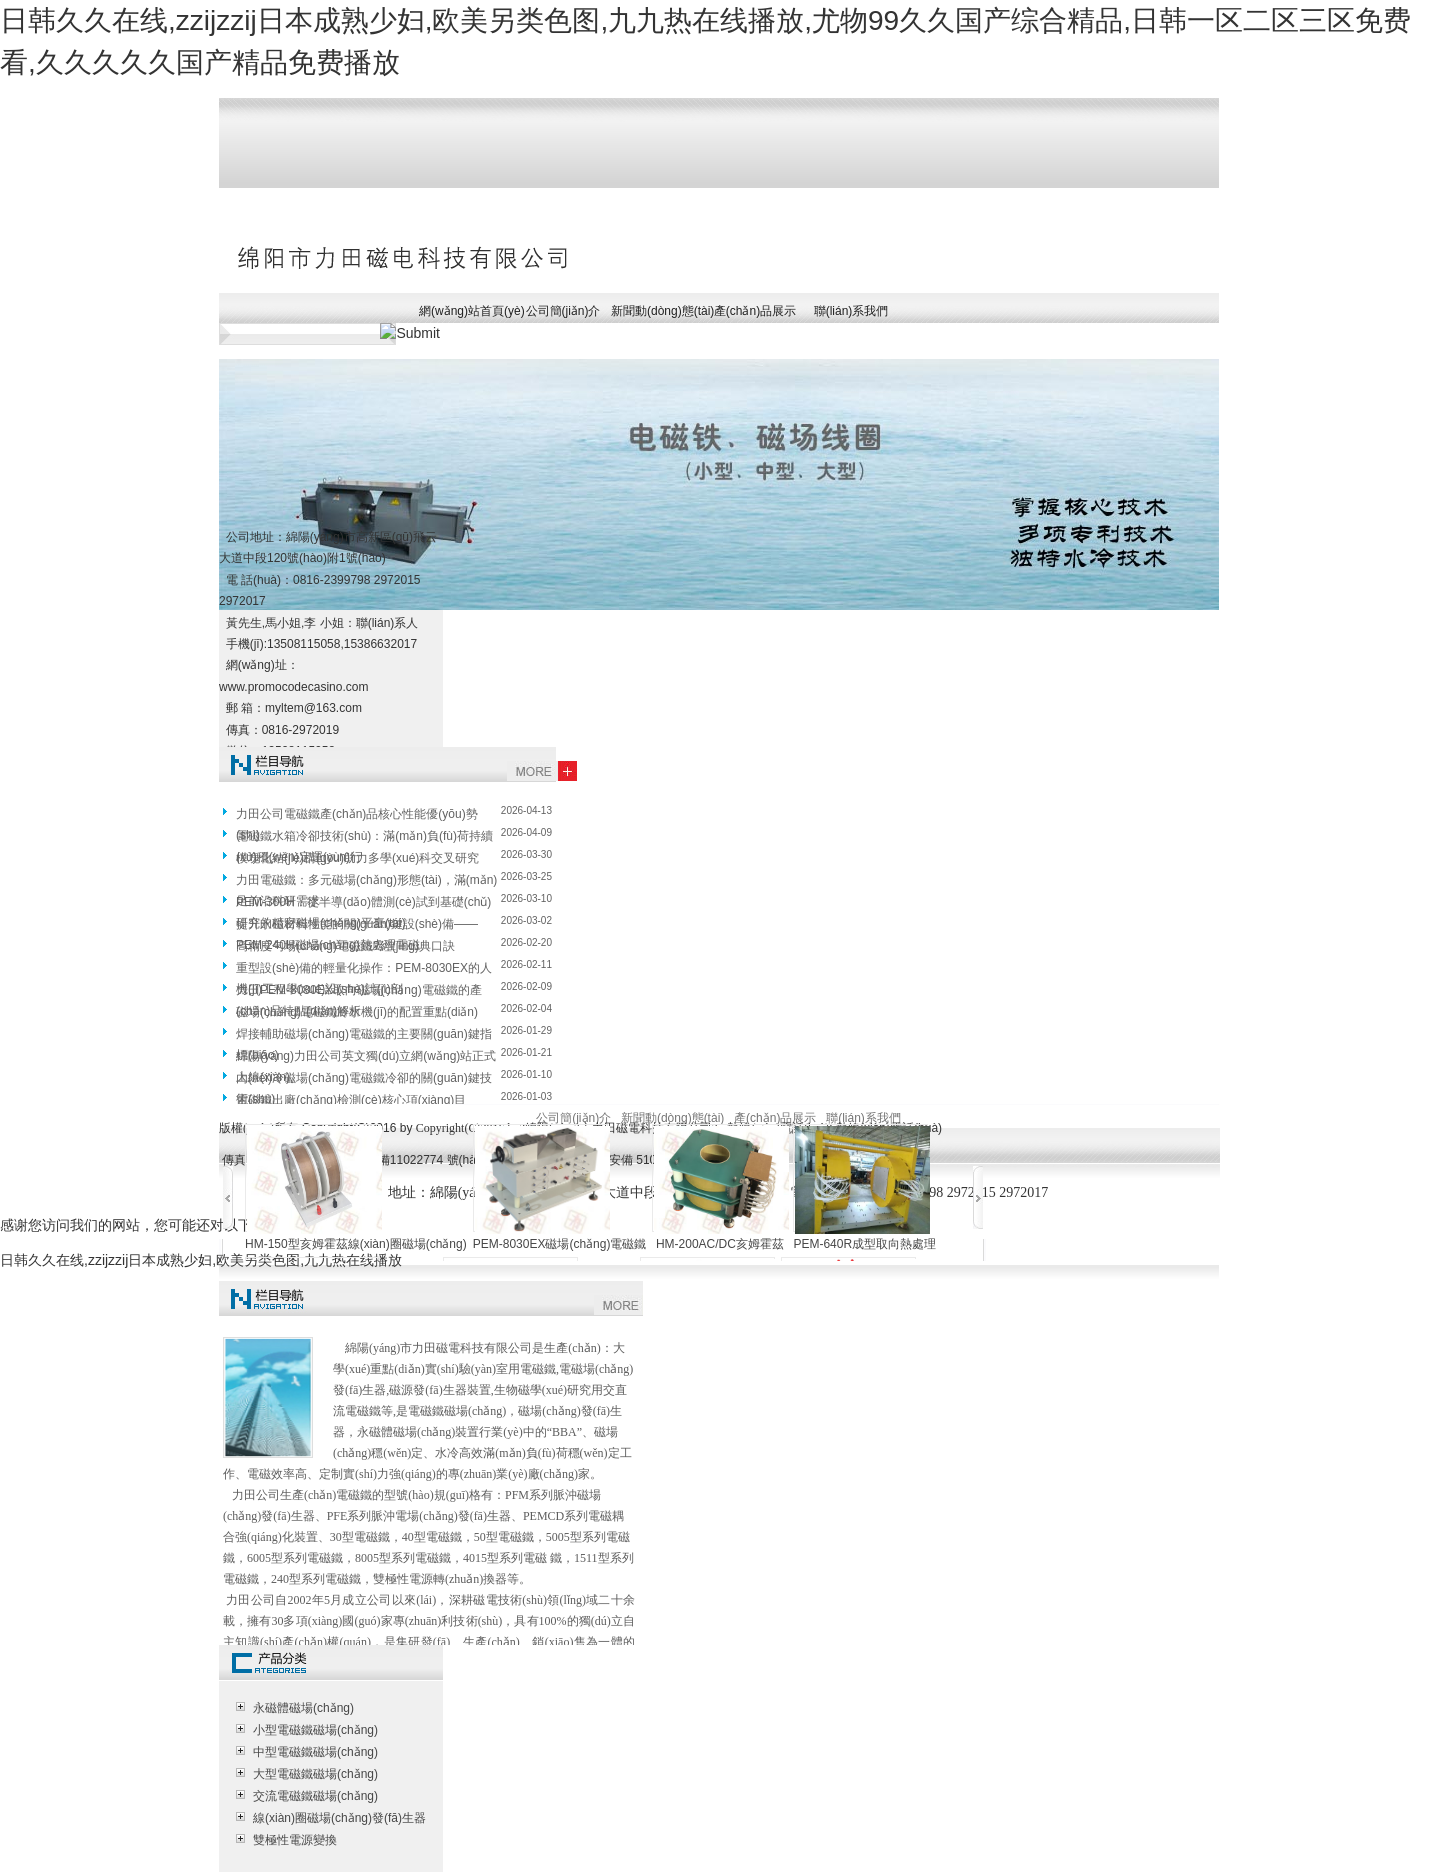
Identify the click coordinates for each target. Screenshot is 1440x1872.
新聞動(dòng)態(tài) (659, 311)
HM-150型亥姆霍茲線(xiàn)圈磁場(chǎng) (356, 1244)
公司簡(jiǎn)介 (563, 311)
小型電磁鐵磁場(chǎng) (315, 1730)
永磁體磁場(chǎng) (303, 1708)
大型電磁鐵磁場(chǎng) (315, 1774)
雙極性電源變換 (295, 1840)
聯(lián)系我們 (851, 311)
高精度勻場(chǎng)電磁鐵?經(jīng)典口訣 (345, 946)
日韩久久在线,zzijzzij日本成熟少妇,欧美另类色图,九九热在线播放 (201, 1260)
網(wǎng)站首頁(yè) (467, 311)
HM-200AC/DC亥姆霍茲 (720, 1244)
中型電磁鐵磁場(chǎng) (315, 1752)
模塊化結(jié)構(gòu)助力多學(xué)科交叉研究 (357, 858)
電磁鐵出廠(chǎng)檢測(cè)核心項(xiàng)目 (351, 1100)
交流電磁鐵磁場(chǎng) (315, 1796)
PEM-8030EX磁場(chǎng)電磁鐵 (560, 1244)
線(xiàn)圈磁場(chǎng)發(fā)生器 (339, 1818)
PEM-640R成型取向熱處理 (864, 1244)
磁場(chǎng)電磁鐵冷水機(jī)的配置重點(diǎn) (357, 1012)
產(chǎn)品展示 (755, 311)
